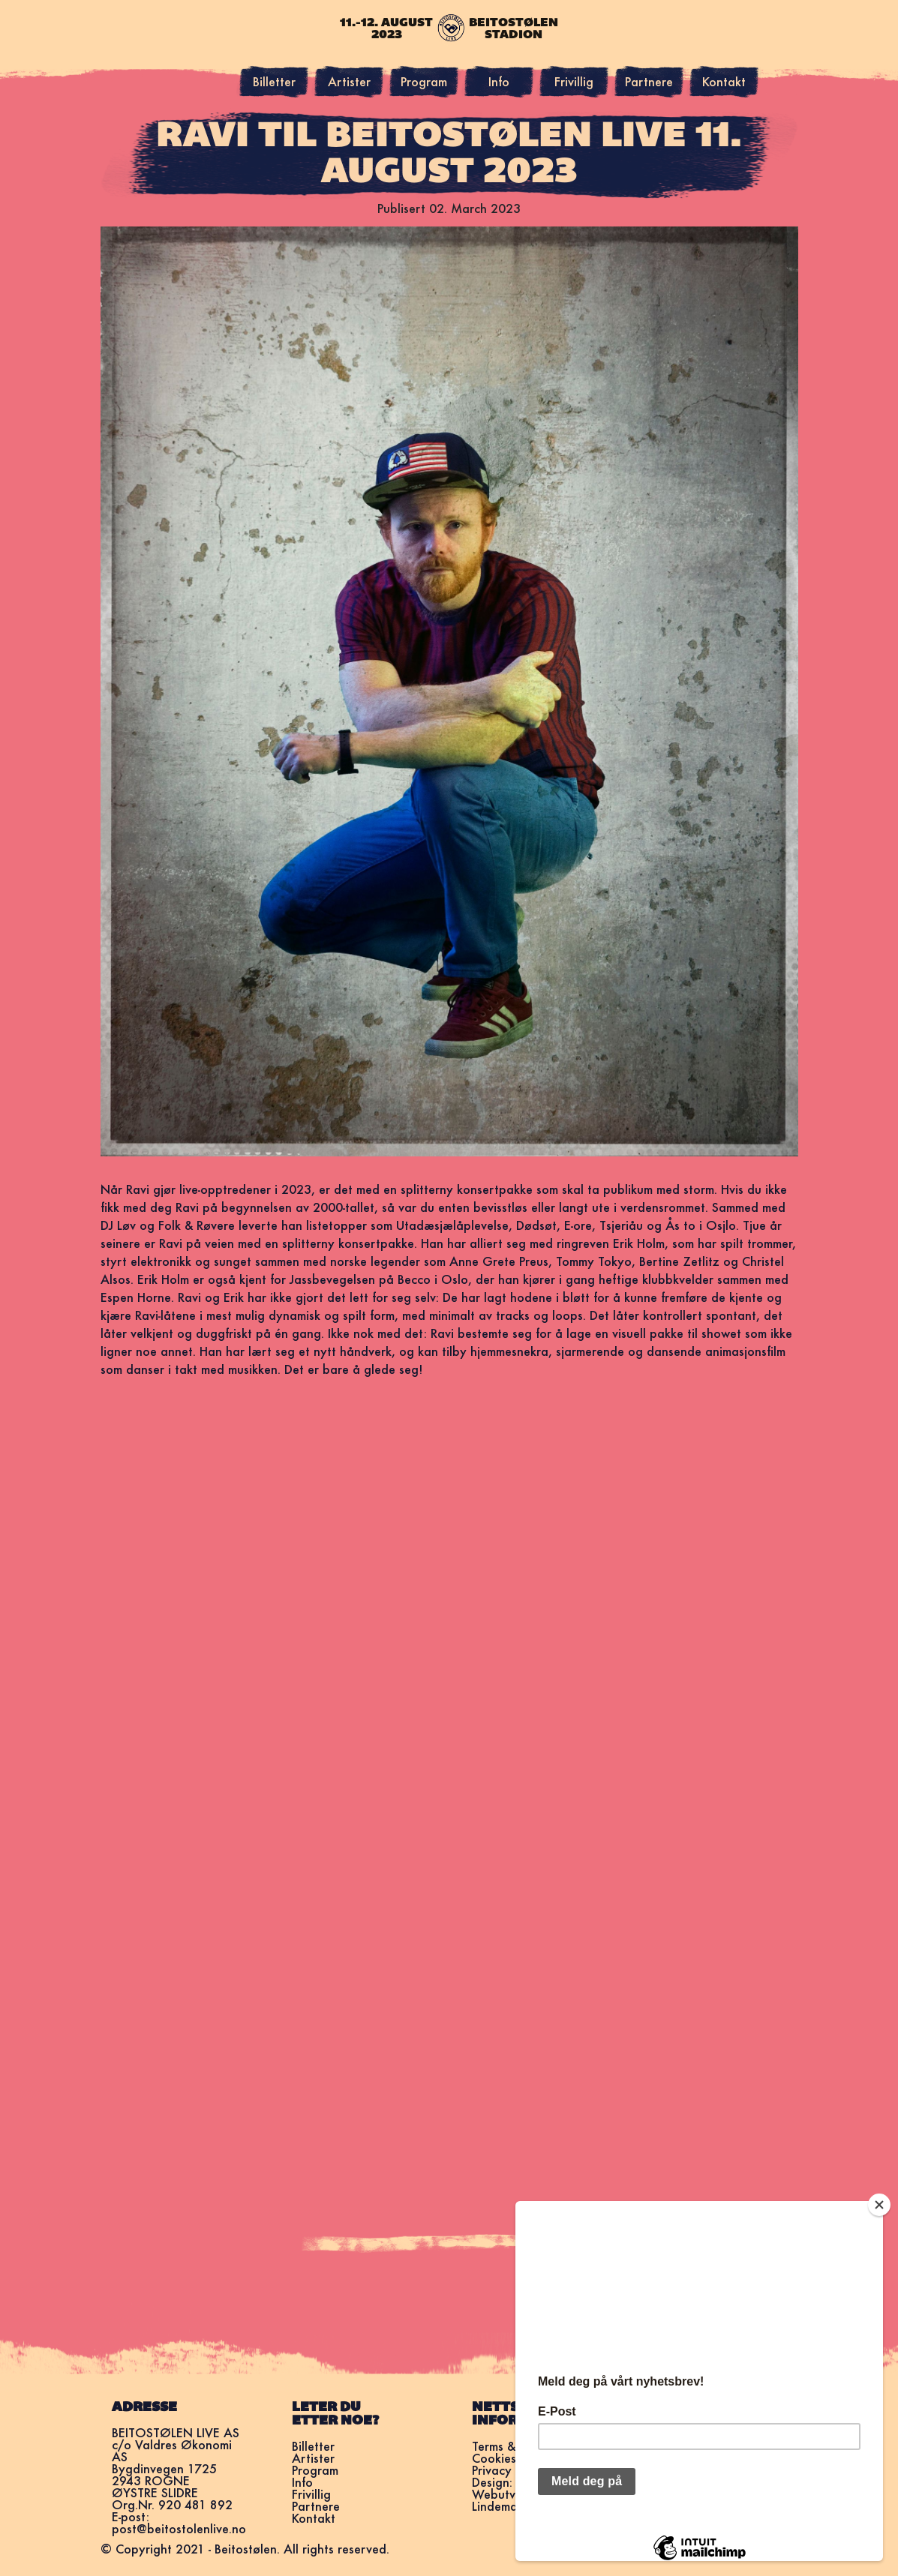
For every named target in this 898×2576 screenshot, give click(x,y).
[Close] (879, 2205)
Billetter (274, 81)
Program (424, 81)
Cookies (494, 2458)
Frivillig (573, 81)
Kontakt (724, 81)
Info (498, 81)
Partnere (649, 81)
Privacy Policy (510, 2470)
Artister (349, 81)
